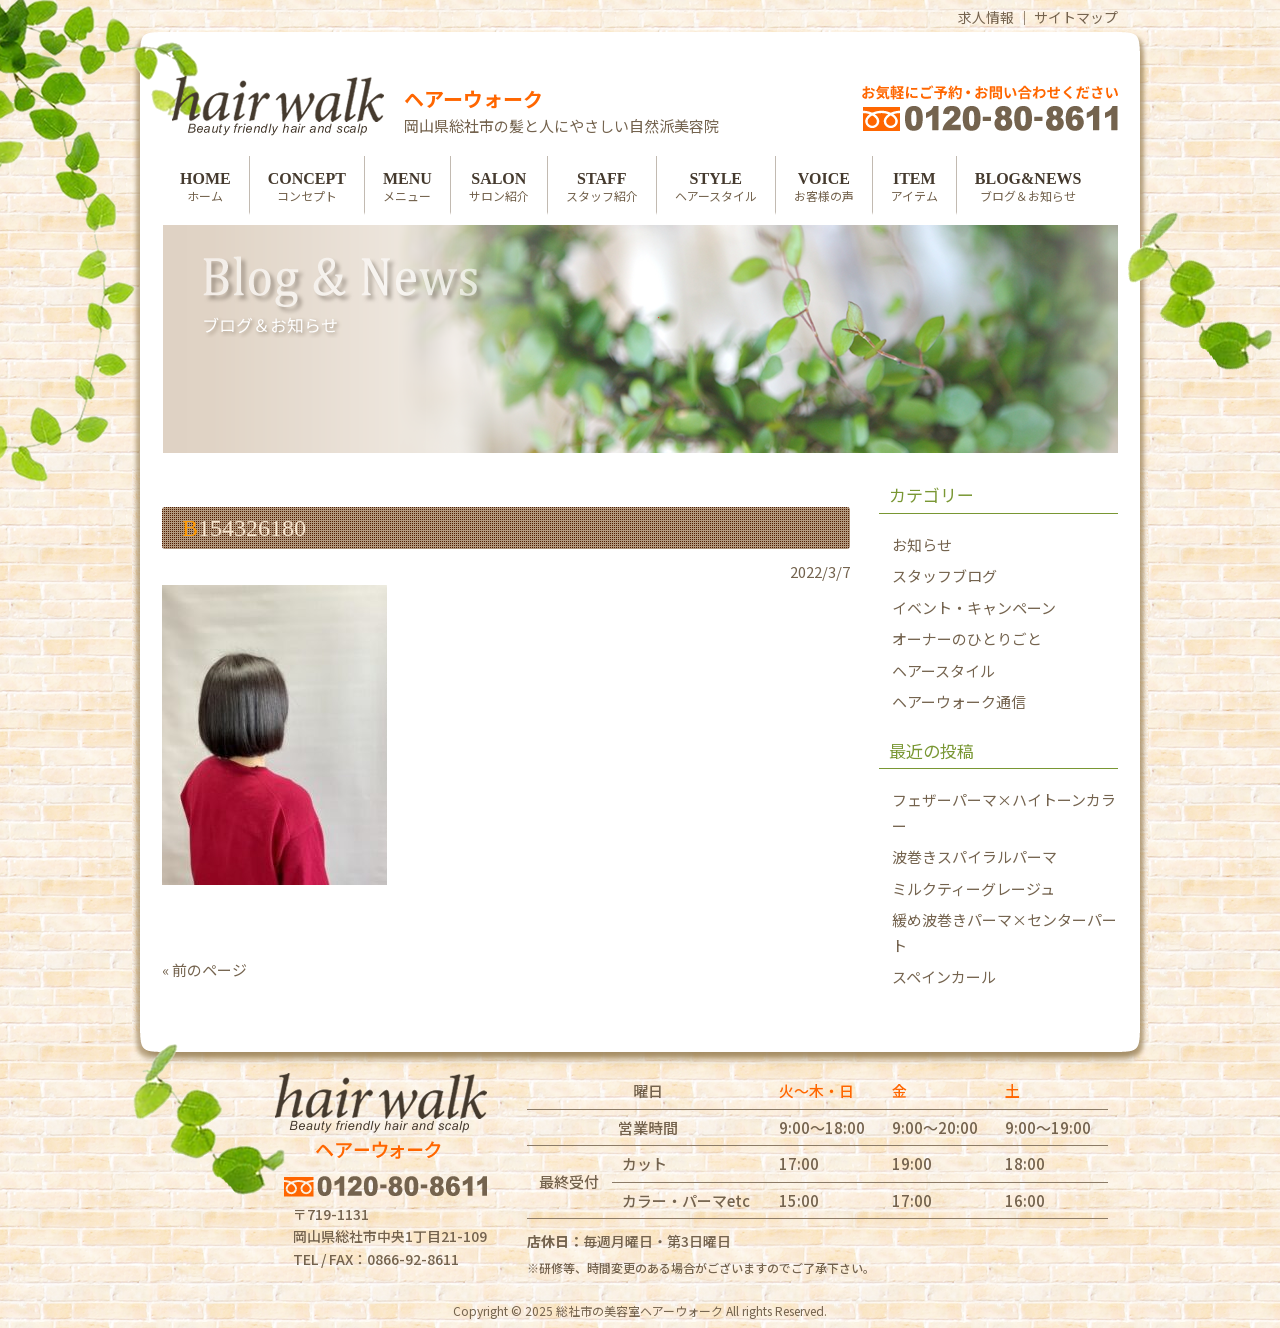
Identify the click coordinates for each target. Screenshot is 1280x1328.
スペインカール (944, 976)
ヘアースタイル (943, 670)
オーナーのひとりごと (967, 638)
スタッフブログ (944, 575)
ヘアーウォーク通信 (959, 701)
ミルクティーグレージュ (973, 888)
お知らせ (922, 544)
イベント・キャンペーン (974, 607)
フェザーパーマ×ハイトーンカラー (1004, 812)
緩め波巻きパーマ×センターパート (1004, 932)
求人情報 (986, 17)
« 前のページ (204, 969)
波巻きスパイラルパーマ (974, 856)
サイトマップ (1076, 17)
